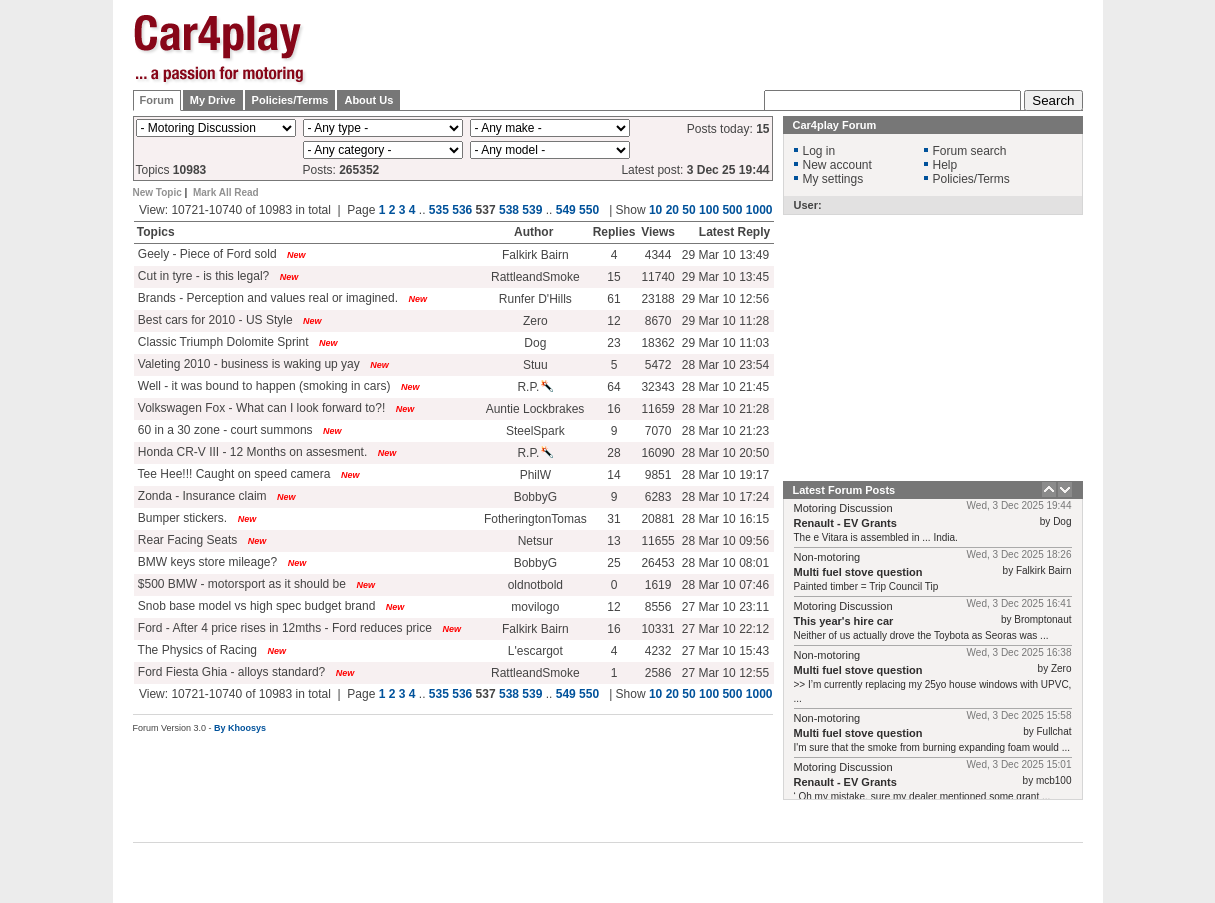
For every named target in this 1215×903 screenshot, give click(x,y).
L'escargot (535, 651)
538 (509, 210)
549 (566, 210)
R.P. (535, 387)
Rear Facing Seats (186, 540)
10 (655, 210)
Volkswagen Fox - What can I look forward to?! (260, 408)
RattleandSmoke (535, 277)
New (296, 255)
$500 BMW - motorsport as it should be (240, 584)
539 (532, 210)
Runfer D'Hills (535, 299)
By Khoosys (240, 728)
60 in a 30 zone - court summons (224, 430)
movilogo (535, 607)
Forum (157, 100)
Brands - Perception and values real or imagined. (266, 298)
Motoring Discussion (843, 508)
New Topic (157, 192)
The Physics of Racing (196, 650)
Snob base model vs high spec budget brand (255, 606)
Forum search (970, 151)
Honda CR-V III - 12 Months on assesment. (251, 452)
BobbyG (535, 497)
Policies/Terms (290, 100)
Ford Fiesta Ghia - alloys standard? (230, 672)
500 (732, 210)
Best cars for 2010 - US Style (214, 320)
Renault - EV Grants (845, 523)
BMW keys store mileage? (206, 562)
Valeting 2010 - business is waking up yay (247, 364)
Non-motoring (827, 557)
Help (945, 165)
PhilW (535, 475)
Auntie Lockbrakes (535, 409)
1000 (759, 210)
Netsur (535, 541)
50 (688, 210)
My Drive (213, 100)
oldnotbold (535, 585)
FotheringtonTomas (535, 519)
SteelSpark (535, 431)
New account (837, 165)
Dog (535, 343)
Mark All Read (226, 192)
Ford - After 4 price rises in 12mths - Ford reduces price (283, 628)
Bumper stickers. (181, 518)
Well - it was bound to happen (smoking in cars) (263, 386)
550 (589, 210)
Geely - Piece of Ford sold (206, 254)
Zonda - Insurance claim (201, 496)
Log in (819, 151)
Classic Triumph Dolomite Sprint (222, 342)
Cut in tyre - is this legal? (202, 276)
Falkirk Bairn (535, 255)
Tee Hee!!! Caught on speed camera (233, 474)
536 (462, 210)
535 (439, 210)
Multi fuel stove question (858, 572)
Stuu (535, 365)
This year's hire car (844, 621)
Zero (535, 321)
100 (709, 210)
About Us (368, 100)
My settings (833, 179)
